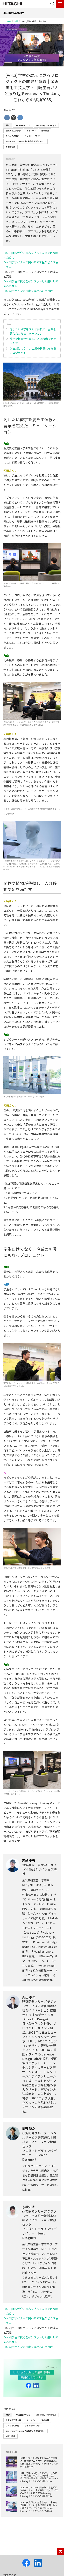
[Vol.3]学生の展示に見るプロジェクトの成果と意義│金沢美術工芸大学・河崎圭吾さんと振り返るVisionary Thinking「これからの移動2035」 (32, 87)
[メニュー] (60, 4)
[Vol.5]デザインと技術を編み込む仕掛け (28, 291)
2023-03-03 (9, 109)
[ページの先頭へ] (60, 2551)
